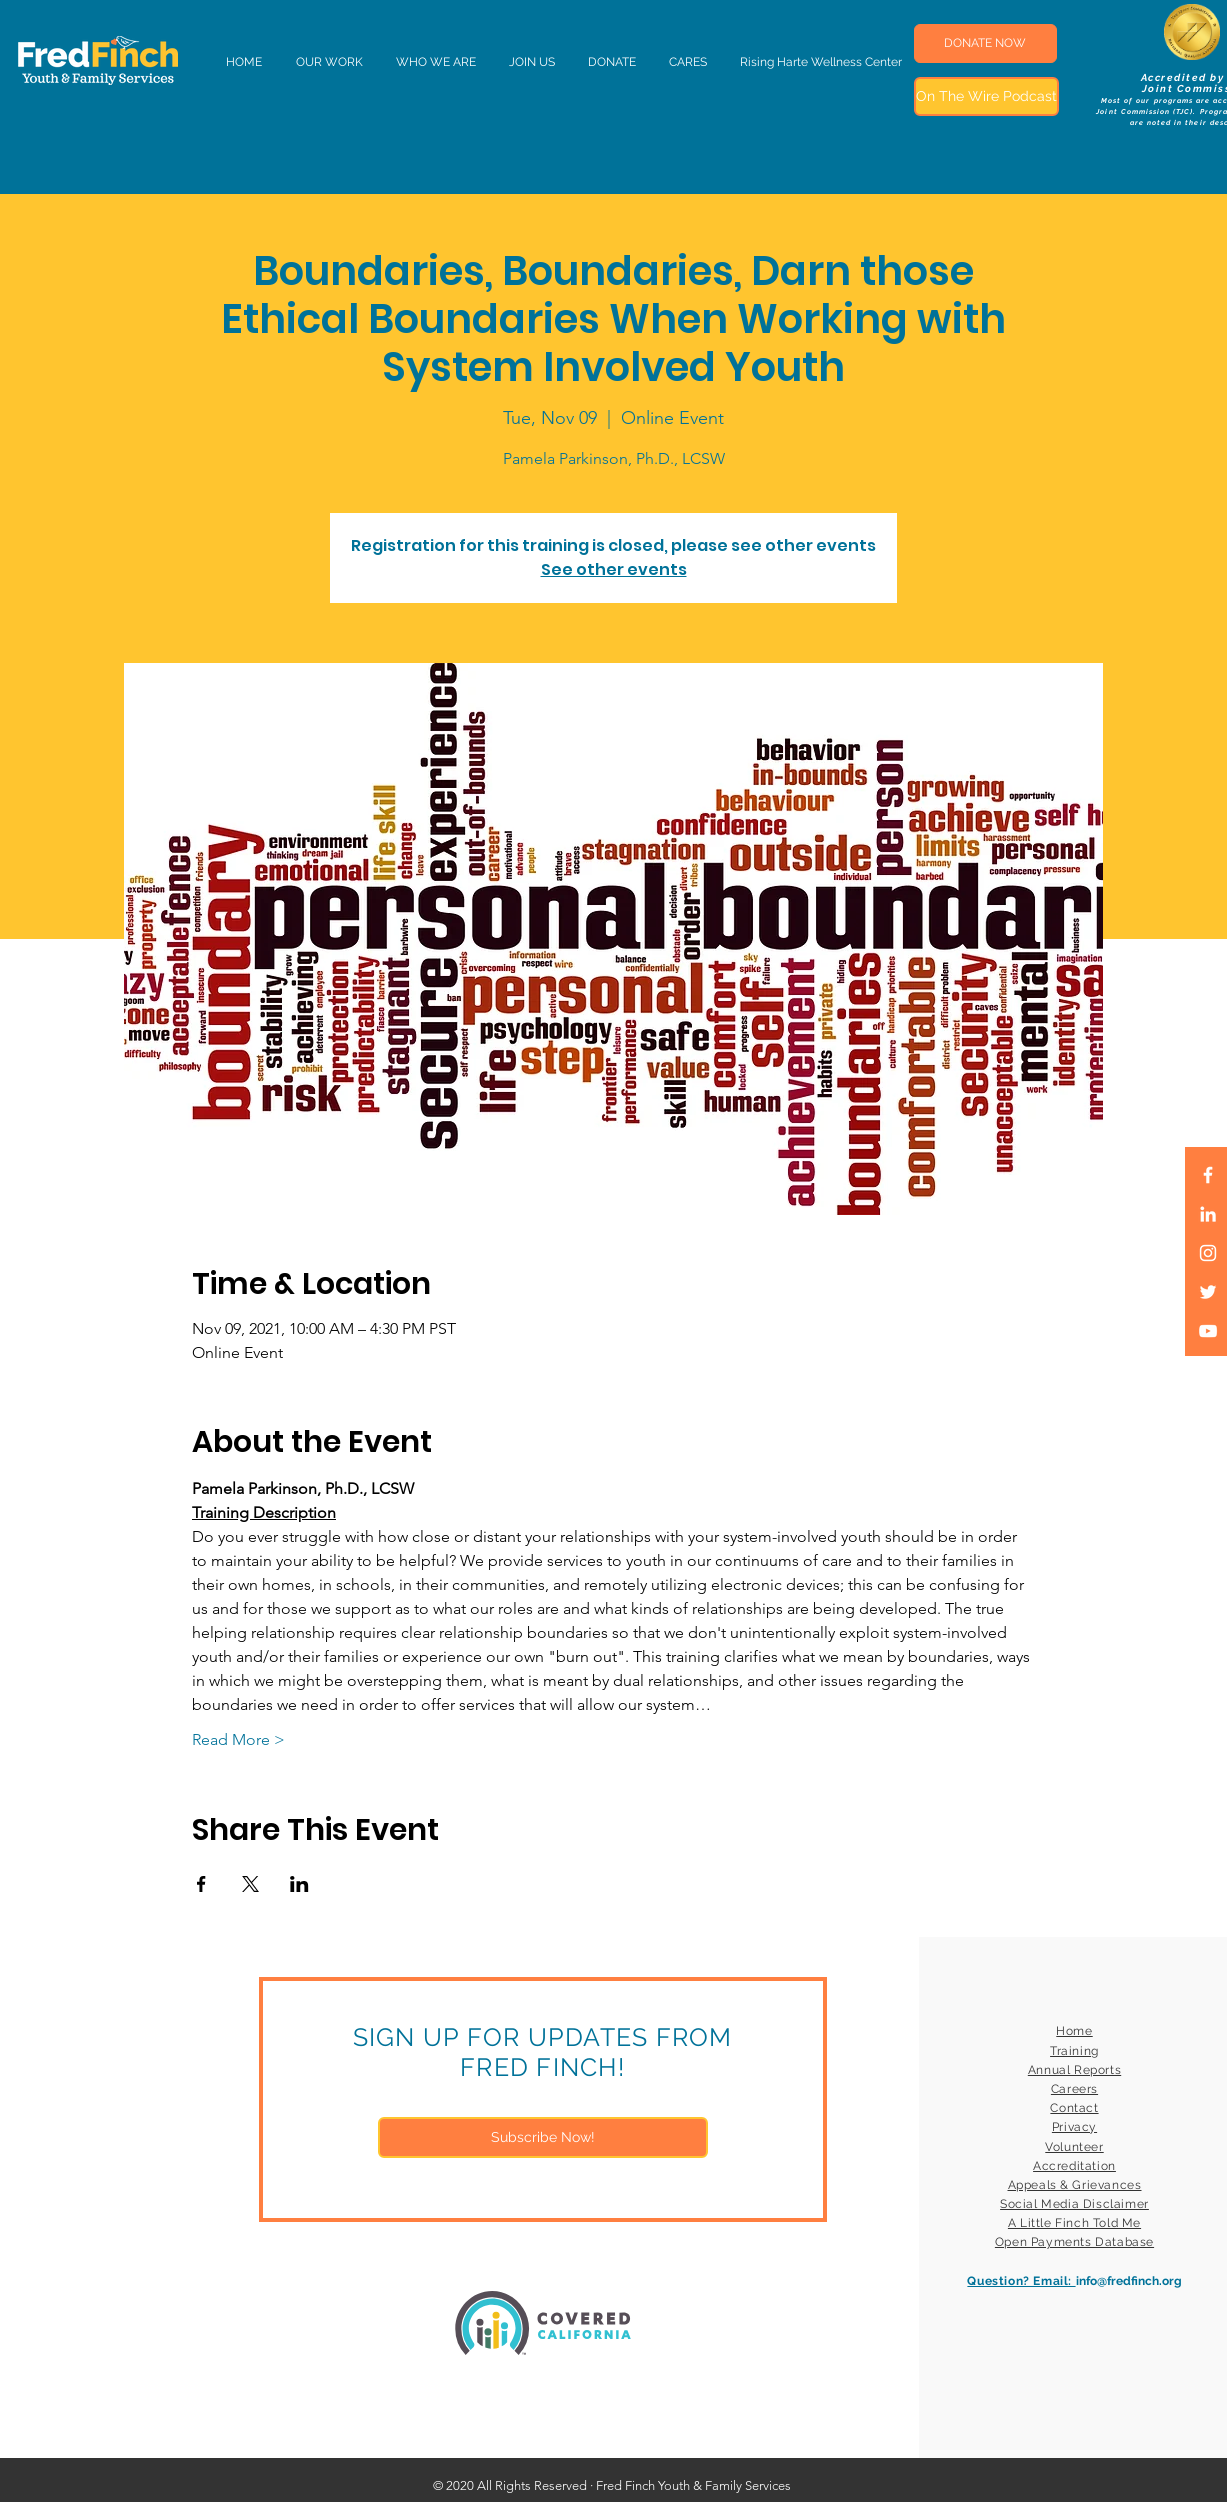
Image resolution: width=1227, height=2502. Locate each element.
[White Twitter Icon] (1208, 1292)
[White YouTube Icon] (1208, 1331)
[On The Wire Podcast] (986, 96)
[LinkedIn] (1208, 1214)
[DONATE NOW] (985, 43)
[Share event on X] (250, 1884)
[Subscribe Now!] (543, 2137)
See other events (614, 569)
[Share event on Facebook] (201, 1884)
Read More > (238, 1739)
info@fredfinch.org (1129, 2281)
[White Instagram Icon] (1208, 1253)
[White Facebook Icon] (1208, 1175)
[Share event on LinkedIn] (299, 1884)
